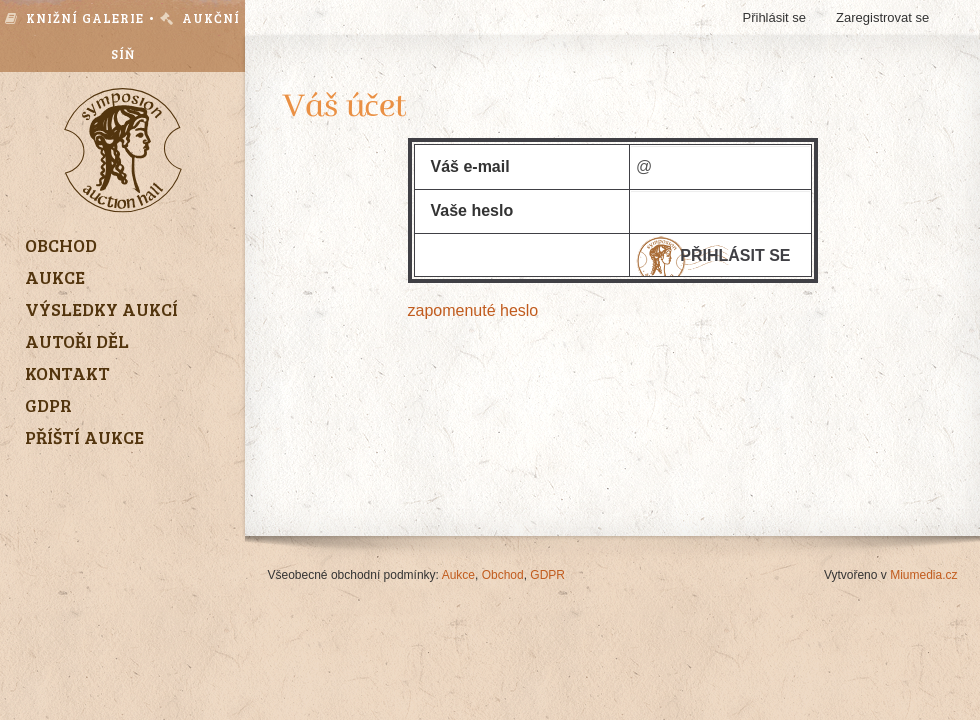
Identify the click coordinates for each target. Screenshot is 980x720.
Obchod (503, 575)
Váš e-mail (470, 166)
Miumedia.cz (923, 575)
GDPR (547, 575)
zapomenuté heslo (473, 310)
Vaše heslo (472, 210)
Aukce (458, 575)
